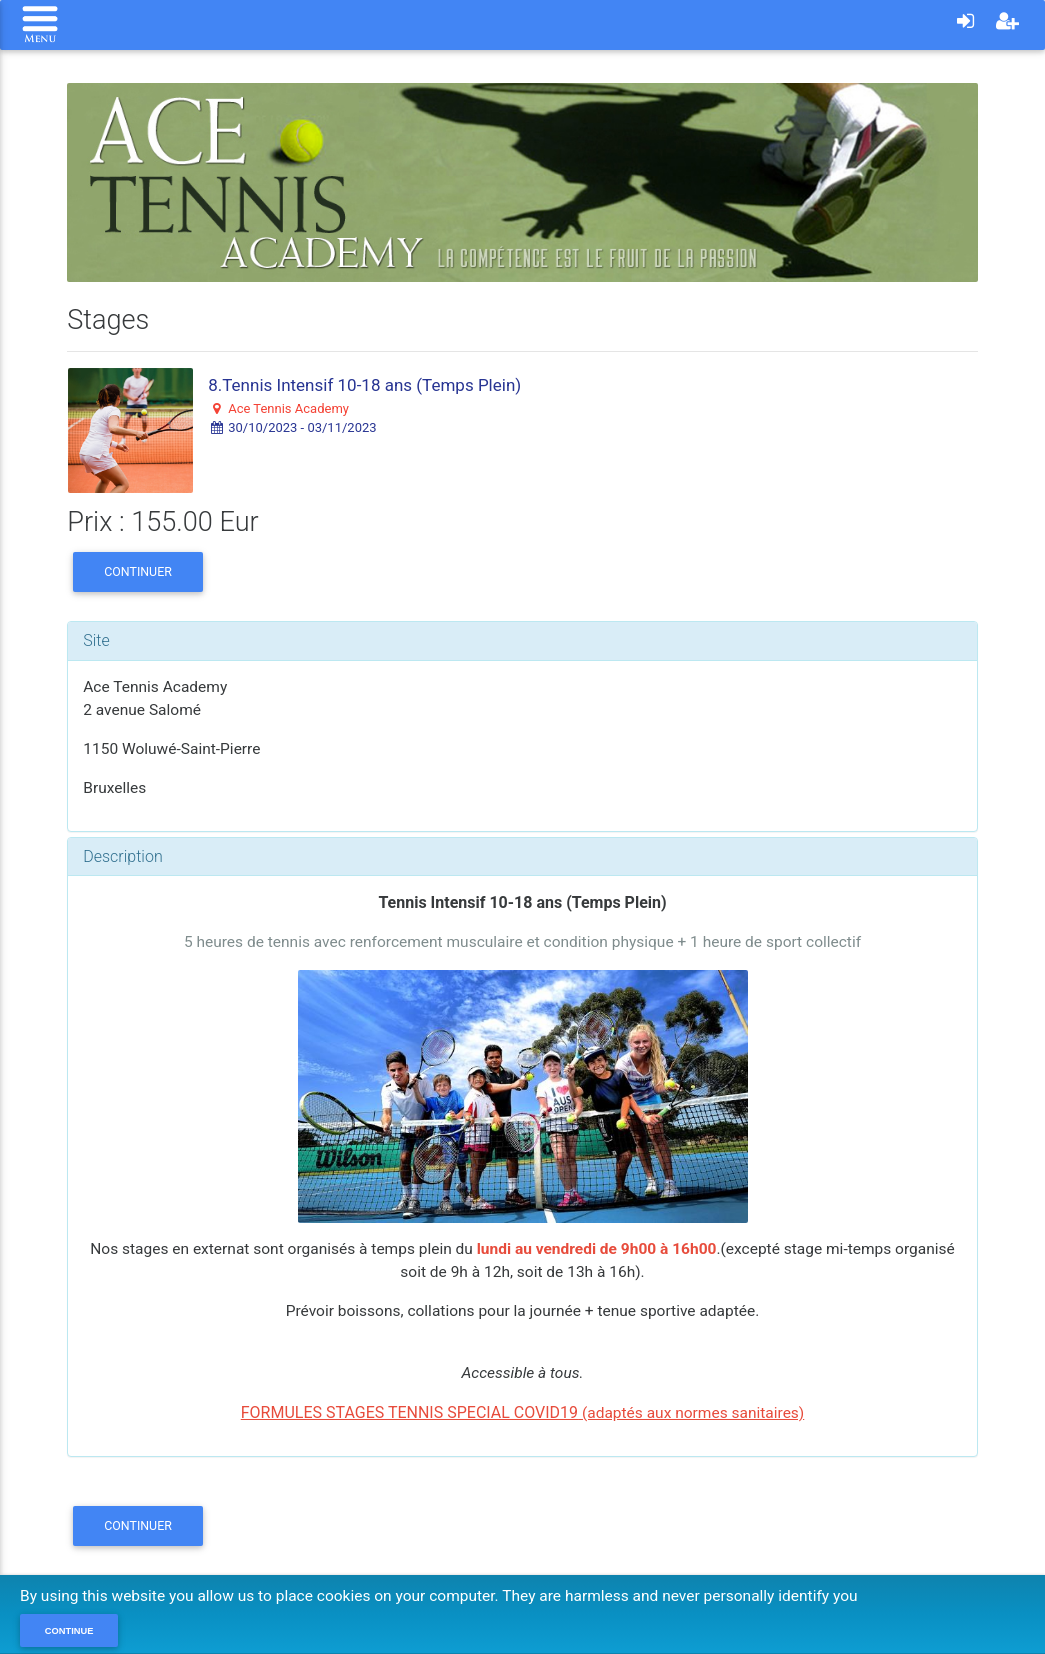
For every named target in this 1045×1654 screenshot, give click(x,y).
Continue (69, 1631)
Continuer (138, 571)
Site (96, 640)
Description (122, 856)
